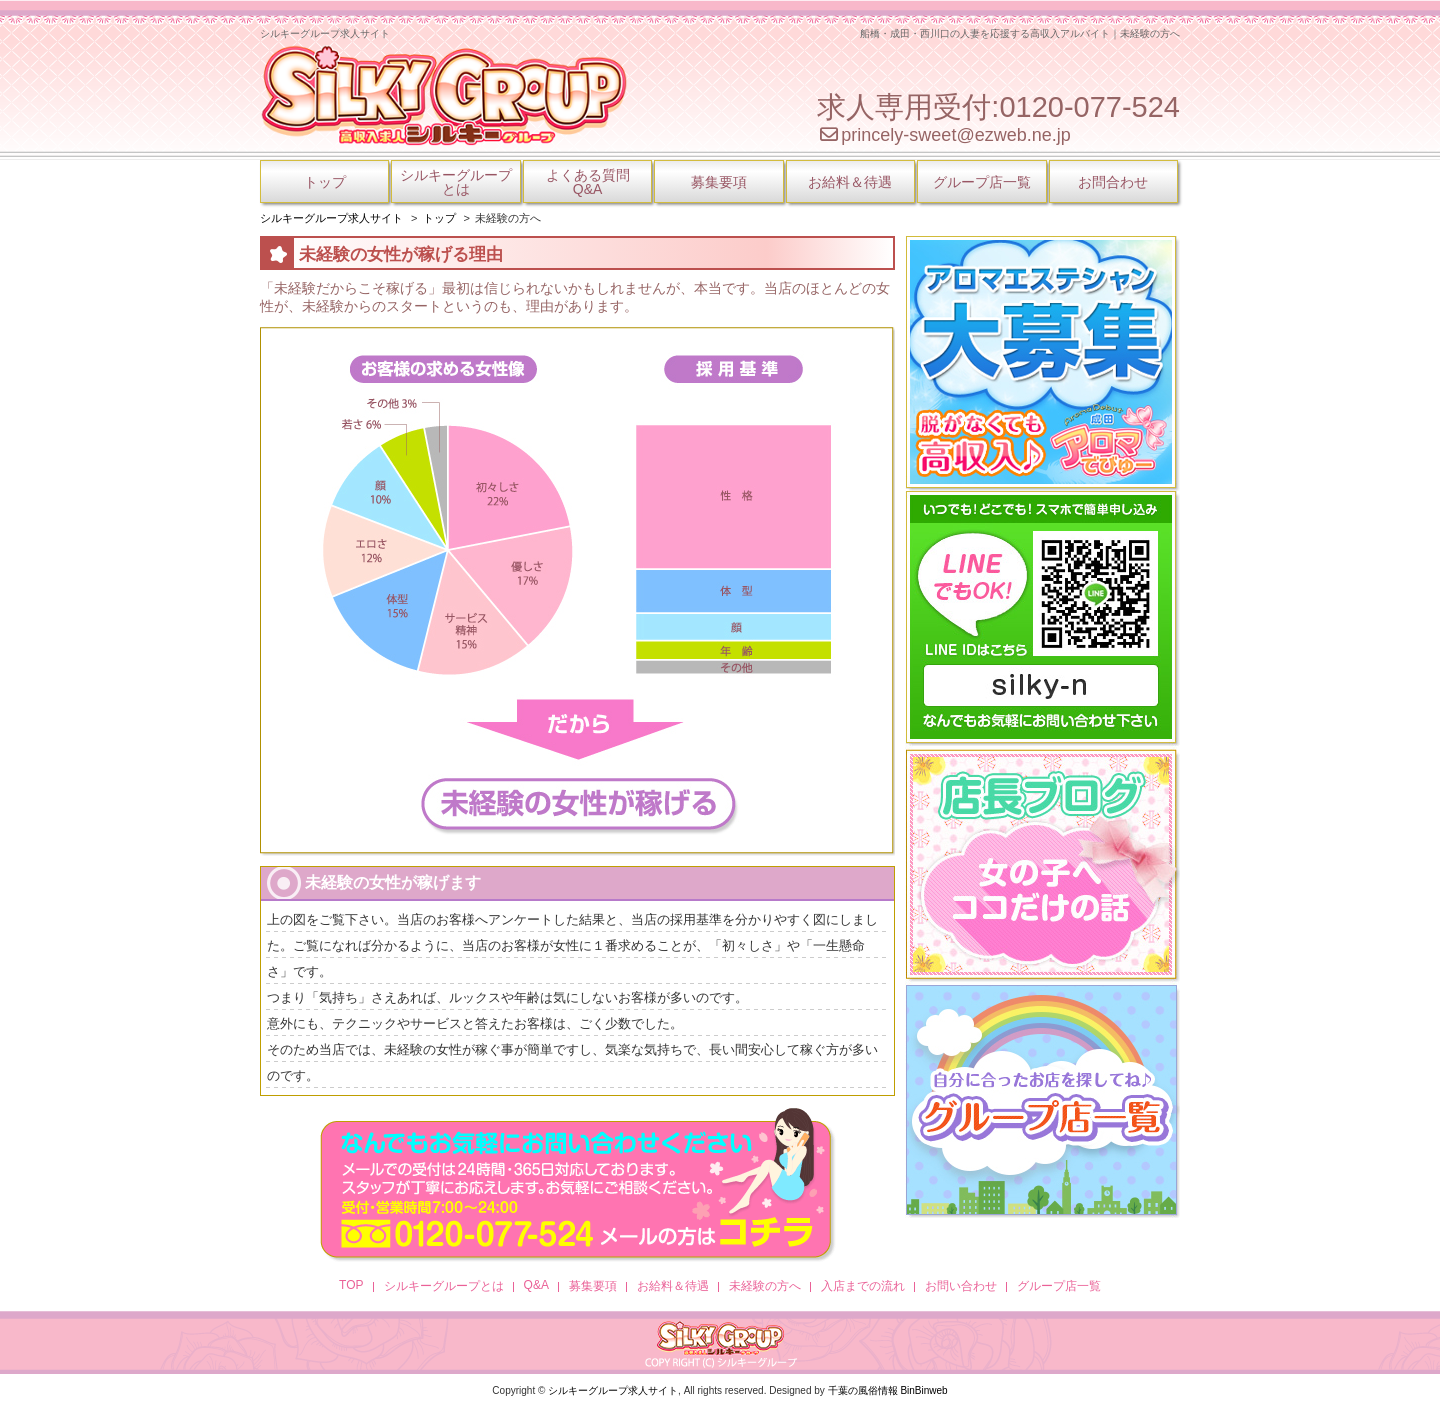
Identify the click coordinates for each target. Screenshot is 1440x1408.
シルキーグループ (456, 182)
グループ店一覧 (982, 182)
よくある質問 (588, 182)
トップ (325, 182)
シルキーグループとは (444, 1286)
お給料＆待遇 (850, 182)
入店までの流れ (863, 1286)
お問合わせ (1113, 182)
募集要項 (719, 182)
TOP (351, 1285)
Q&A (536, 1285)
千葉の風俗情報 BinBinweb (888, 1390)
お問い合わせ (961, 1286)
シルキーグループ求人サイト (613, 1390)
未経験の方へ (765, 1286)
